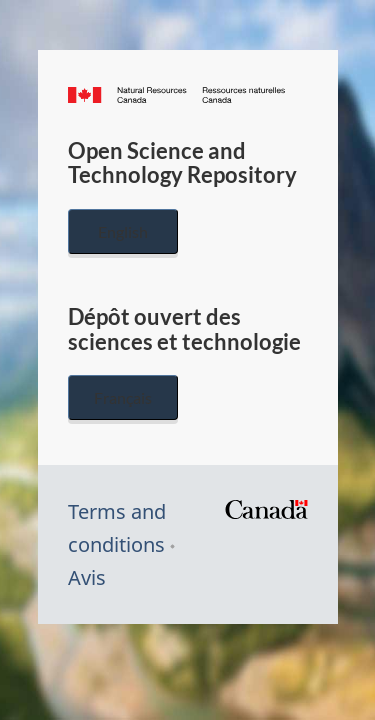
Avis (87, 577)
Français (123, 397)
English (123, 231)
